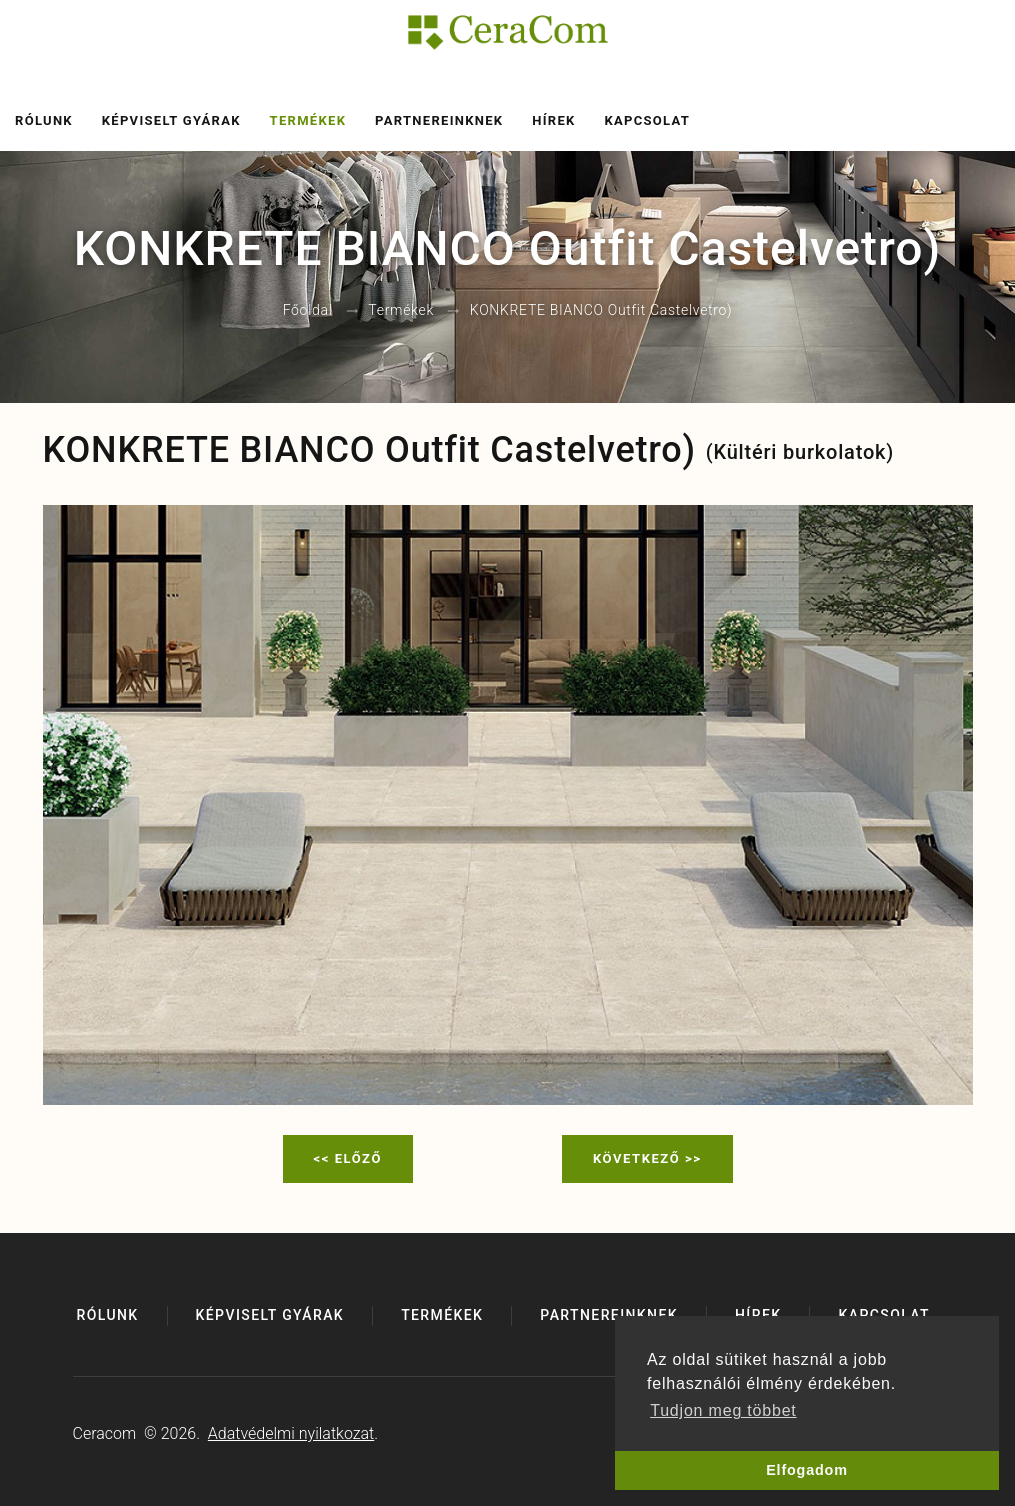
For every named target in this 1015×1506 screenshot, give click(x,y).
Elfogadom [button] (807, 1470)
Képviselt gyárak (171, 120)
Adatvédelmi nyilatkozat (291, 1433)
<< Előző (348, 1158)
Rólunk (44, 120)
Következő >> (647, 1158)
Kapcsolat (647, 120)
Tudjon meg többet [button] (723, 1410)
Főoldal (308, 311)
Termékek (308, 120)
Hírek (553, 120)
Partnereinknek (439, 120)
